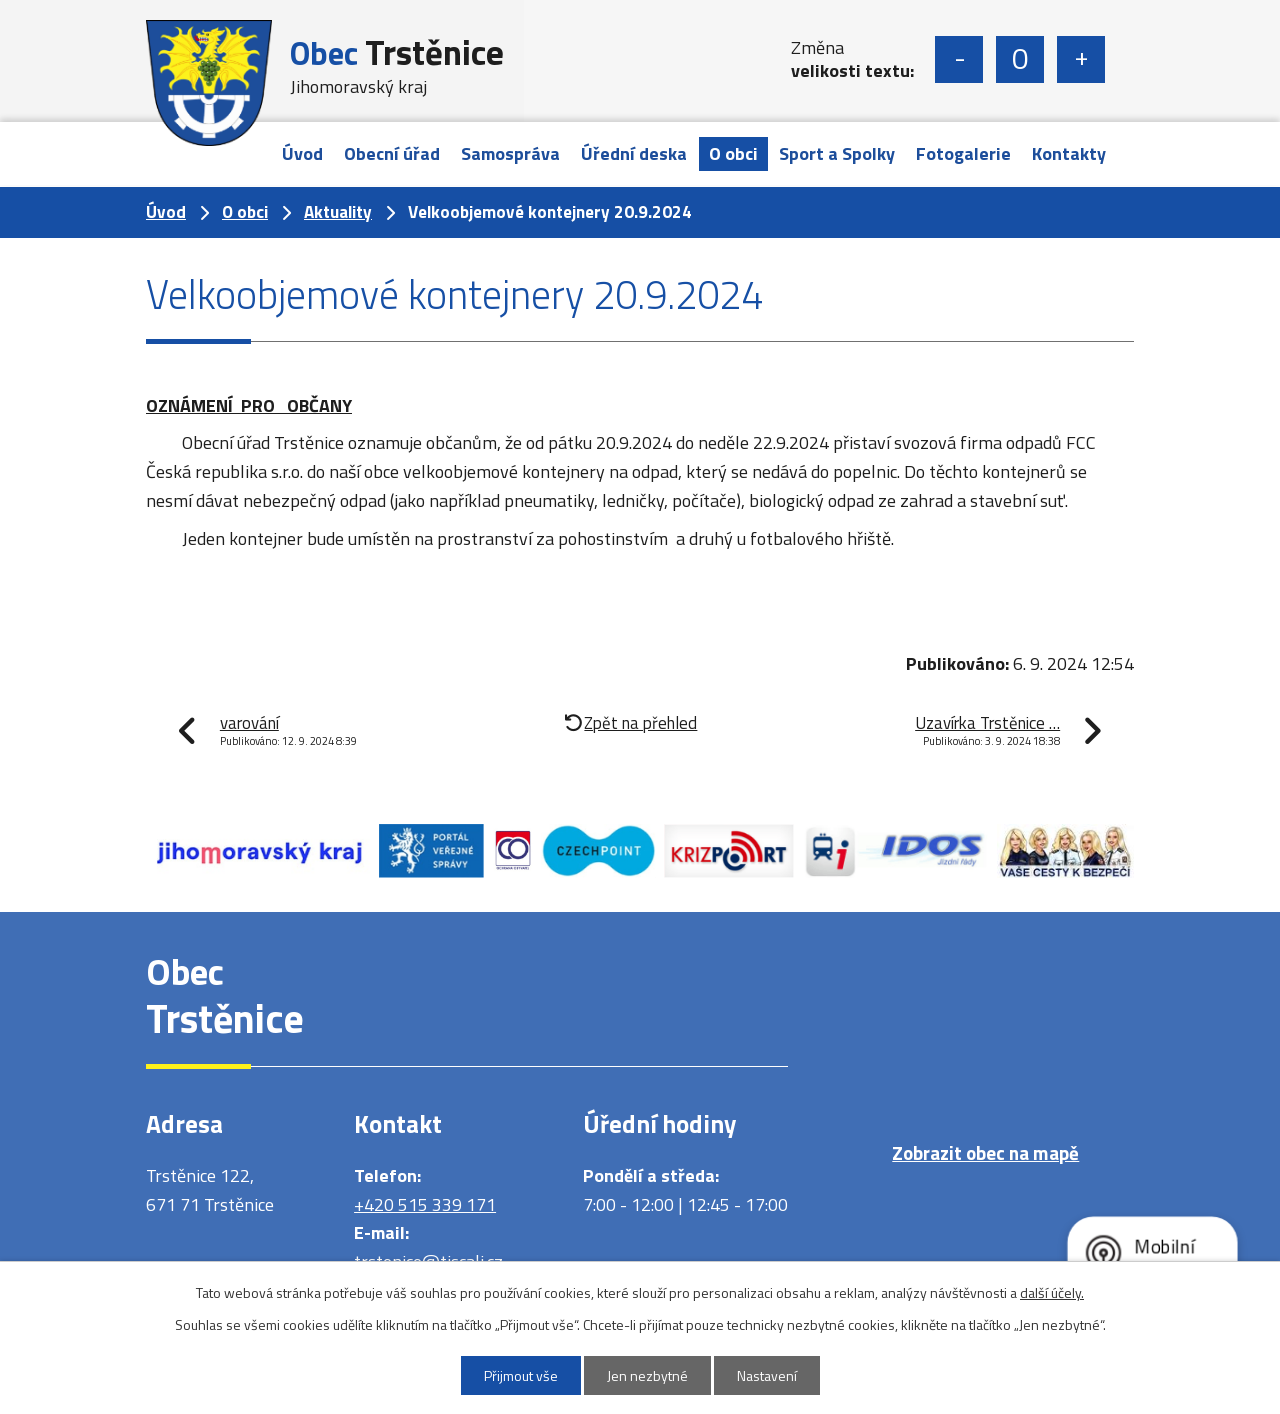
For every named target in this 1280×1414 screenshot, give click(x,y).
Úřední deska (634, 153)
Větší (1081, 59)
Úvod (302, 153)
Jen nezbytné (647, 1375)
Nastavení (767, 1375)
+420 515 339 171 (425, 1204)
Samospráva (510, 153)
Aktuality (338, 212)
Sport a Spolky (837, 153)
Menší (959, 59)
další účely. (1052, 1292)
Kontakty (1069, 153)
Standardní (1020, 59)
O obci (733, 153)
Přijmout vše (521, 1375)
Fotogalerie (963, 153)
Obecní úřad (392, 153)
